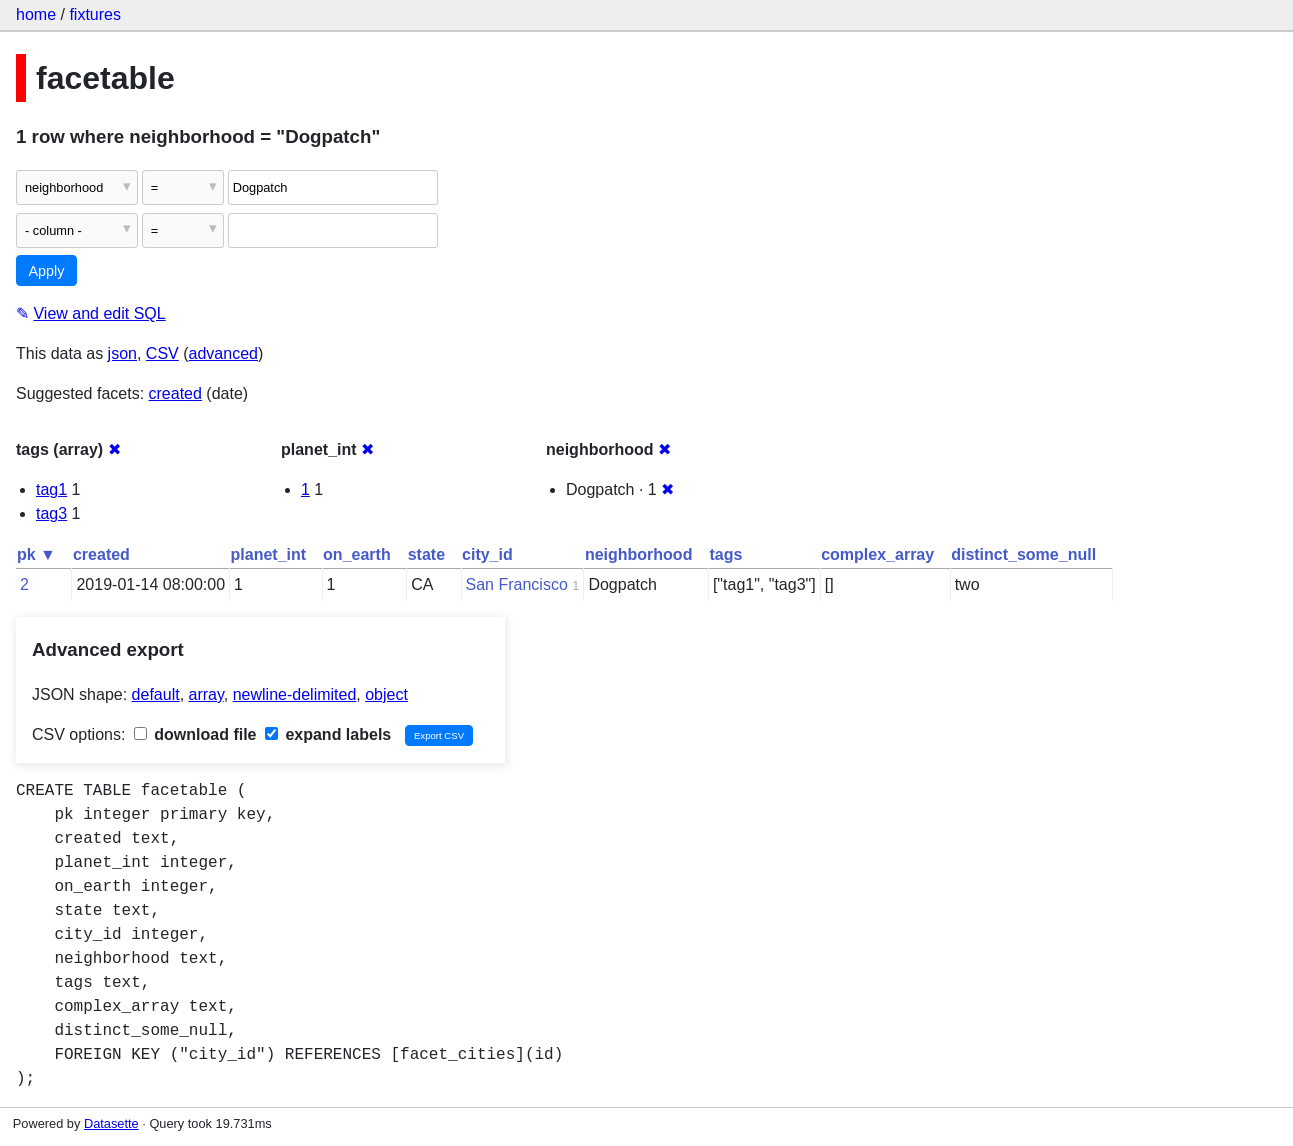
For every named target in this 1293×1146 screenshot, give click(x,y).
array (206, 694)
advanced (223, 353)
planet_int (269, 554)
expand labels (328, 734)
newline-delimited (295, 694)
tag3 (51, 513)
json (122, 353)
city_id (487, 554)
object (386, 694)
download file (195, 734)
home (36, 14)
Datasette (111, 1123)
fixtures (95, 14)
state (426, 554)
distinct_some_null (1023, 554)
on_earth (357, 554)
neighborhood (639, 554)
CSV (162, 353)
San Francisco (517, 584)
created (175, 393)
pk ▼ (36, 554)
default (156, 694)
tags (725, 554)
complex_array (877, 554)
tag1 (51, 489)
